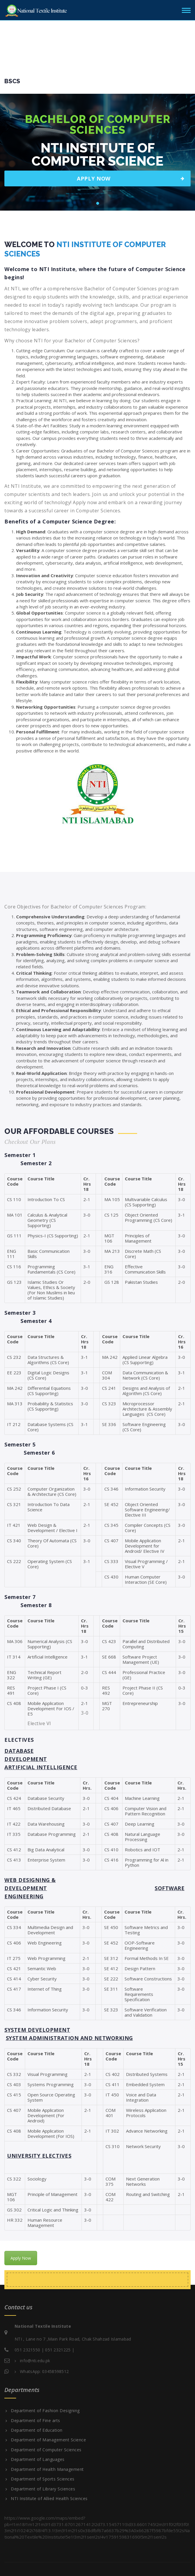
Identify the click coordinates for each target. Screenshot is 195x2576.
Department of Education (37, 2430)
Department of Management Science (48, 2440)
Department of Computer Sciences (46, 2449)
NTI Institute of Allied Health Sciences (49, 2498)
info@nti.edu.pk (35, 2360)
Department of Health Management (47, 2469)
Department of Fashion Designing (45, 2410)
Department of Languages (38, 2459)
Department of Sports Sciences (43, 2479)
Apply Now (21, 2258)
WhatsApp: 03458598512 (44, 2371)
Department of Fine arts (35, 2420)
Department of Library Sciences (43, 2489)
